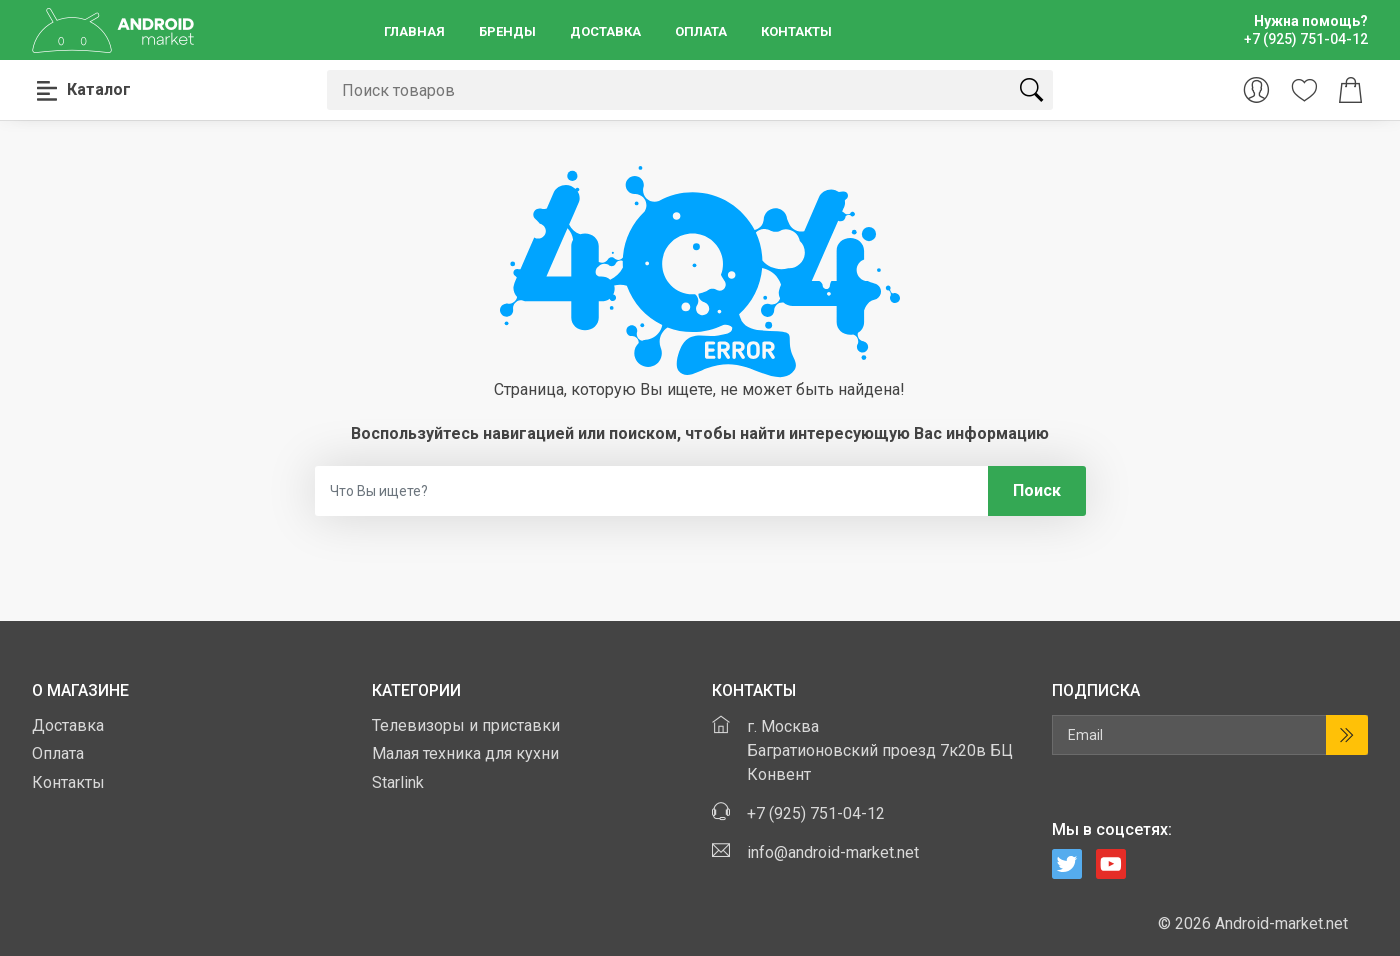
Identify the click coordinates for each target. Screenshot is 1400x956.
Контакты (796, 31)
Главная (414, 31)
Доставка (605, 31)
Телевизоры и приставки (466, 725)
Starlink (398, 782)
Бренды (507, 31)
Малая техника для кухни (465, 753)
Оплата (701, 31)
